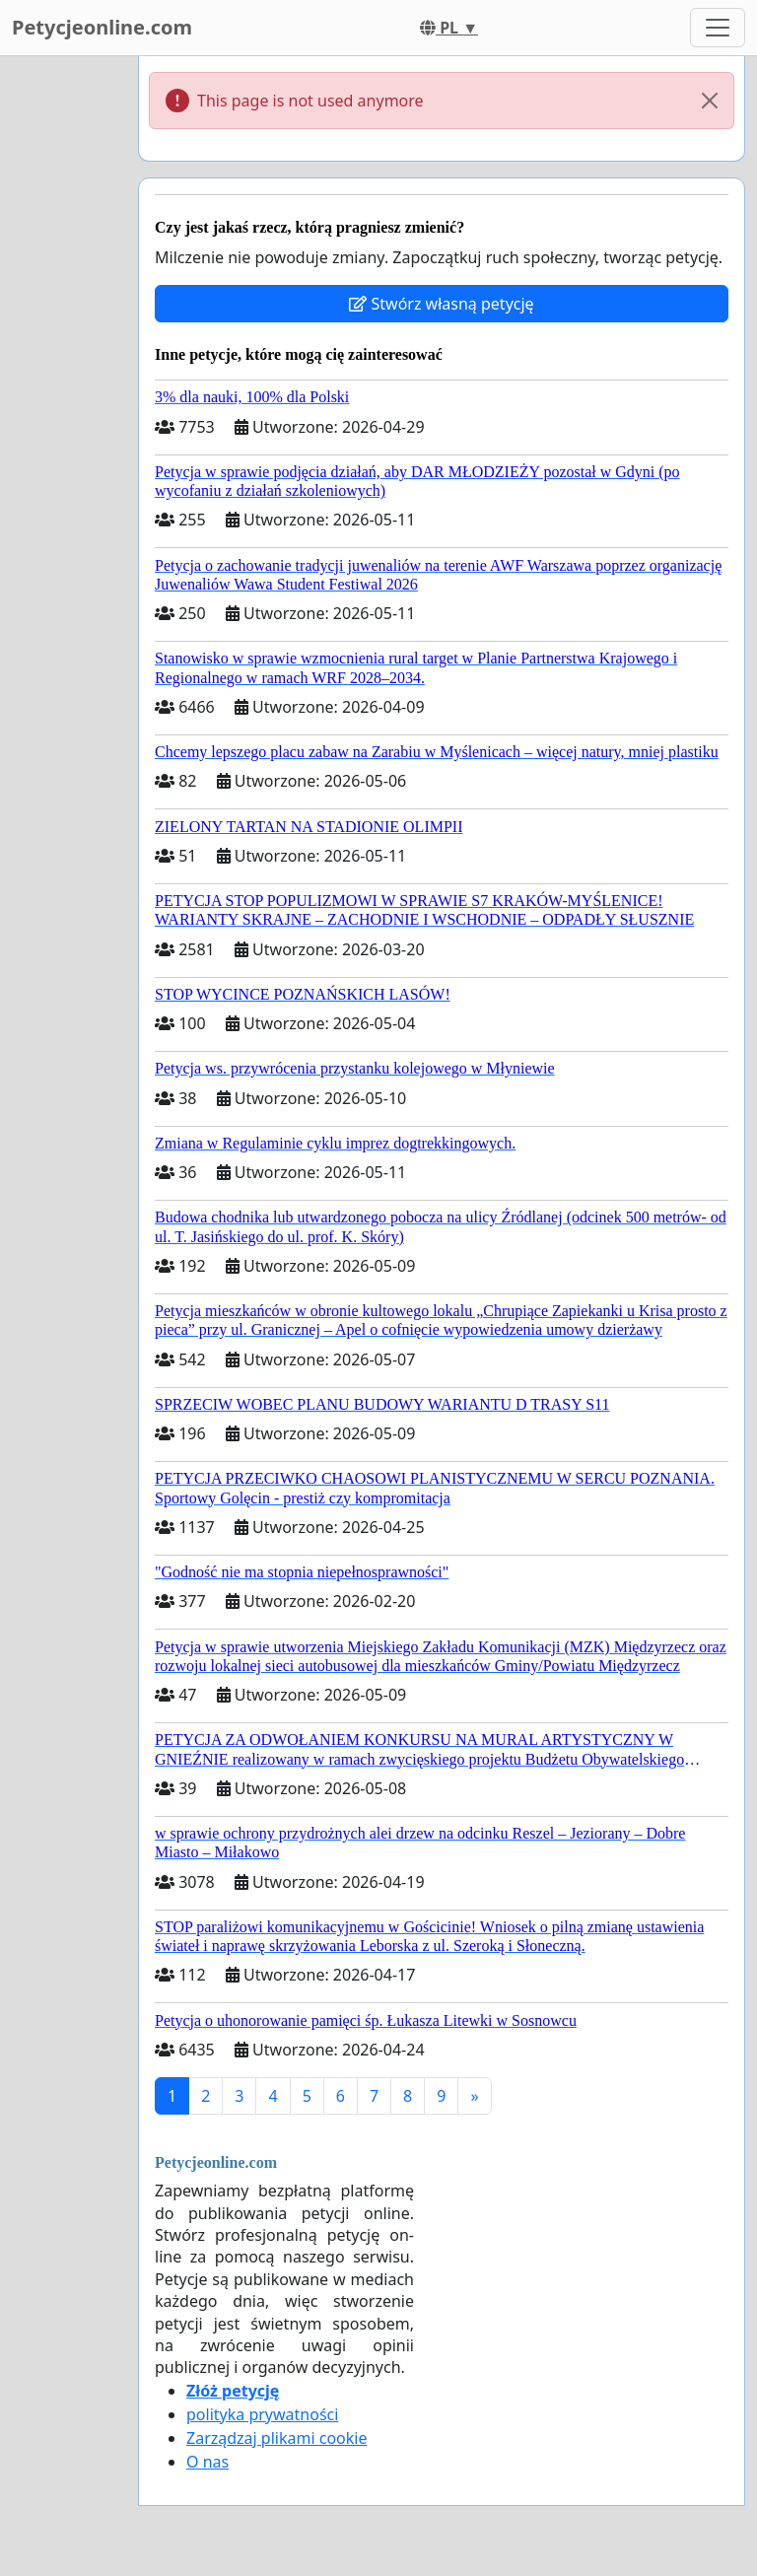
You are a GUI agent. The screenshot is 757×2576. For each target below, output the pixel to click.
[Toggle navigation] (717, 27)
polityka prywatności (262, 2414)
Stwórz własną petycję (441, 303)
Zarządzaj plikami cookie (276, 2438)
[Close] (709, 100)
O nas (207, 2461)
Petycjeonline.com (102, 27)
